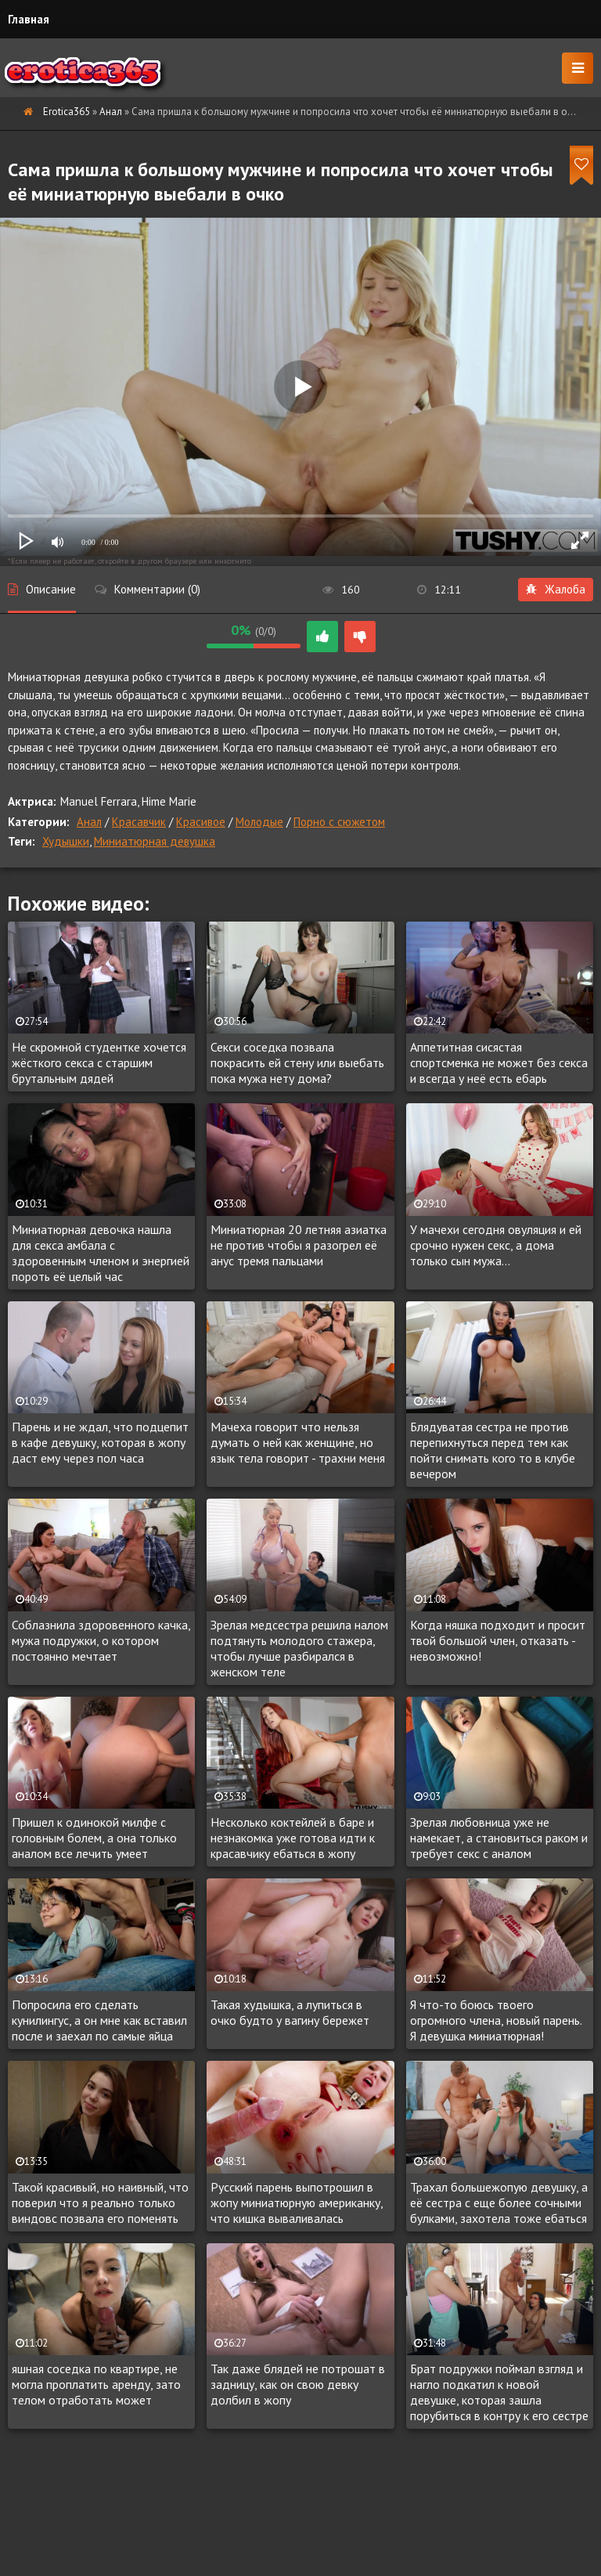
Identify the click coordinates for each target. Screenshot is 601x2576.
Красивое (200, 821)
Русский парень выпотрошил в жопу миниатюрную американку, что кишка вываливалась (297, 2202)
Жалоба (555, 589)
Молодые (259, 821)
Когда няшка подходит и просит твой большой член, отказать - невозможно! (497, 1640)
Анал (110, 111)
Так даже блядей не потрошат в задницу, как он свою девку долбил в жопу (298, 2384)
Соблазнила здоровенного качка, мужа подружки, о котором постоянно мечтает (101, 1640)
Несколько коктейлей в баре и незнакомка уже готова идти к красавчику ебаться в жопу (293, 1837)
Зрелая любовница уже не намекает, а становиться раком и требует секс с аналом (499, 1837)
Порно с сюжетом (339, 821)
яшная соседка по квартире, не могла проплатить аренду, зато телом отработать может (96, 2384)
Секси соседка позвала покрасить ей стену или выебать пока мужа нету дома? (297, 1062)
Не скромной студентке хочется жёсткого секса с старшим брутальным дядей (99, 1062)
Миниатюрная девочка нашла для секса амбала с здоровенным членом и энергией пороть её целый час (100, 1252)
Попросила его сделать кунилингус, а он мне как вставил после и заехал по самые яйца (99, 2020)
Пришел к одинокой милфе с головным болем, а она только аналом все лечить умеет (94, 1837)
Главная (28, 19)
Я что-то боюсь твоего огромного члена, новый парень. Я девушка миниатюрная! (495, 2020)
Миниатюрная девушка (154, 841)
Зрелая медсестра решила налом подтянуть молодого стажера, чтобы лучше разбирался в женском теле (299, 1648)
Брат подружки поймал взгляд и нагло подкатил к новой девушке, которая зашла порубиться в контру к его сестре (499, 2392)
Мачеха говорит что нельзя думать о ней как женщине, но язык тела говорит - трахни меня (298, 1442)
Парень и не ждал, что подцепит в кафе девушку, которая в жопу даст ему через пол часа (100, 1442)
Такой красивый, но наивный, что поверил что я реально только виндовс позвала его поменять (100, 2202)
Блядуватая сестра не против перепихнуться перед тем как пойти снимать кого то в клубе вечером (492, 1450)
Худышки (65, 841)
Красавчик (139, 821)
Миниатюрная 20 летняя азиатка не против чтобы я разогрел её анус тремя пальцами (299, 1244)
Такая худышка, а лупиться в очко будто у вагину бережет (290, 2012)
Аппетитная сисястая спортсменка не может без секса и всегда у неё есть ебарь (499, 1062)
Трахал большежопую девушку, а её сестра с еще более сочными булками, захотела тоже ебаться (499, 2202)
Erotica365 (66, 111)
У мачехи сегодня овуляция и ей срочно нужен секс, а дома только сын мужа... (495, 1244)
